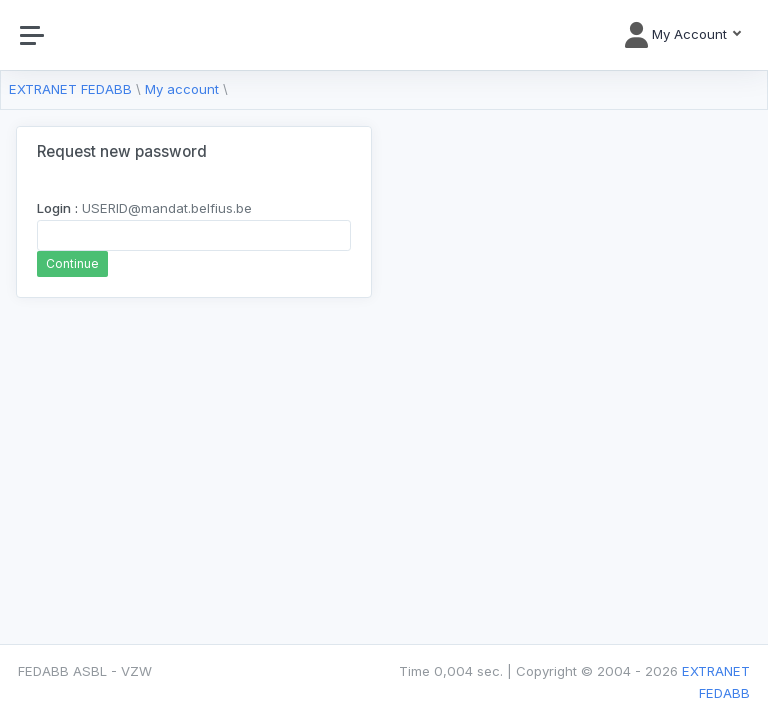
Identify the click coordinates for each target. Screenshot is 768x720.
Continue (72, 263)
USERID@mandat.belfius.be (144, 208)
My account (182, 89)
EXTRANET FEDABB (70, 89)
